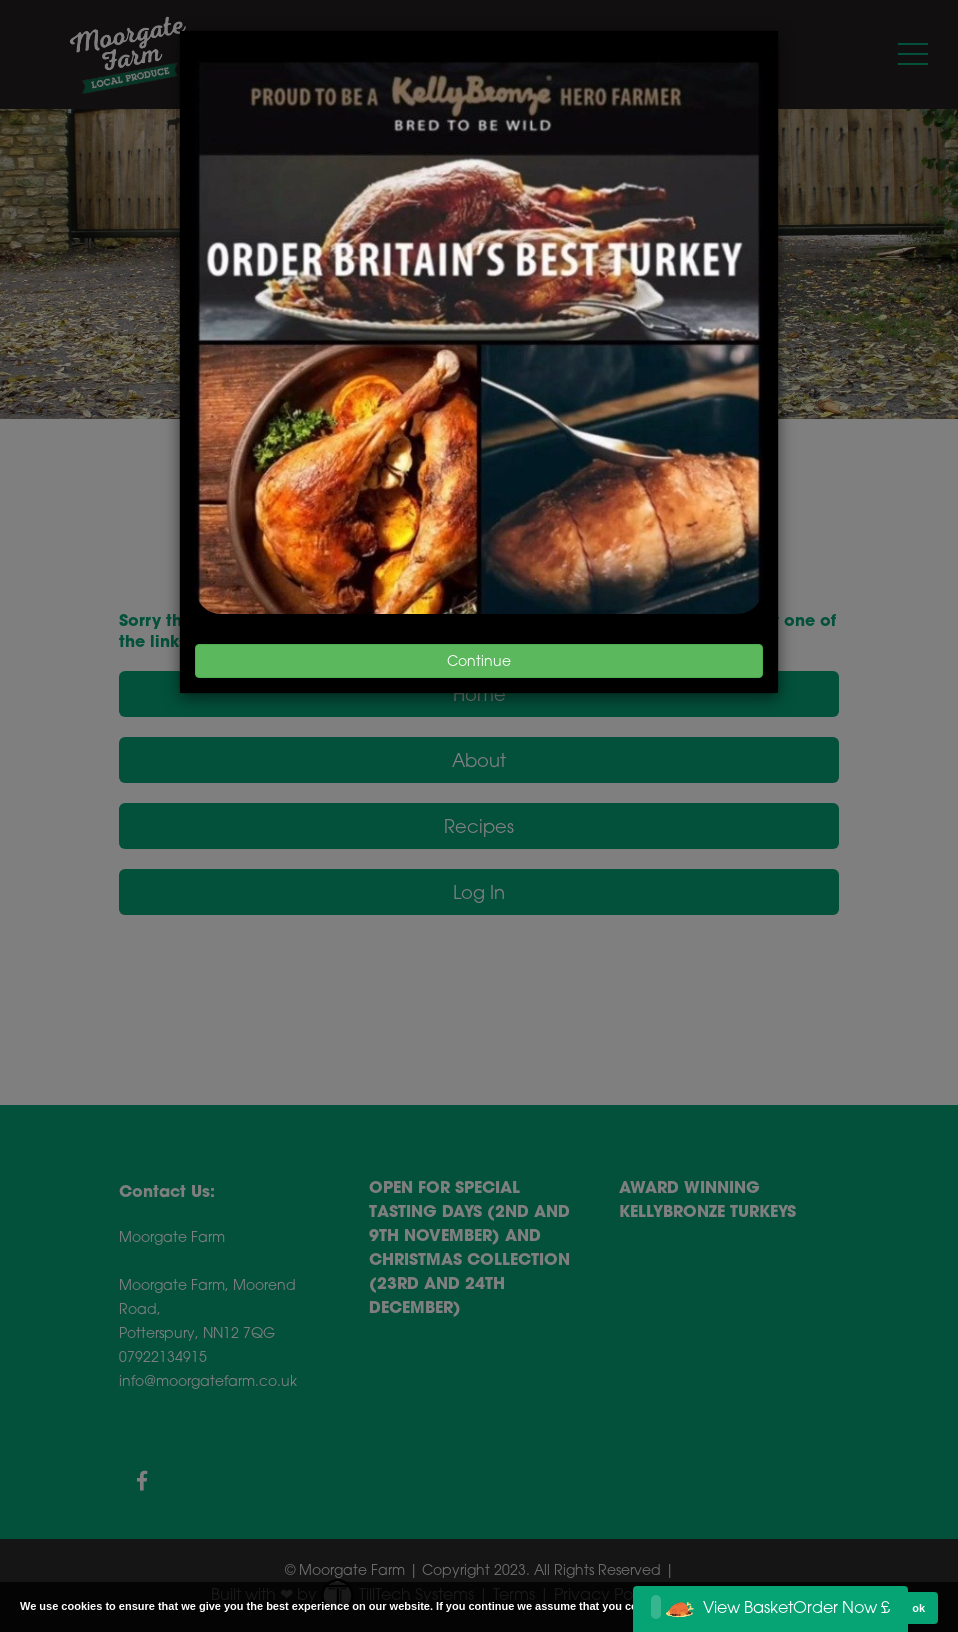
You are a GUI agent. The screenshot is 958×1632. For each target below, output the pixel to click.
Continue (479, 660)
